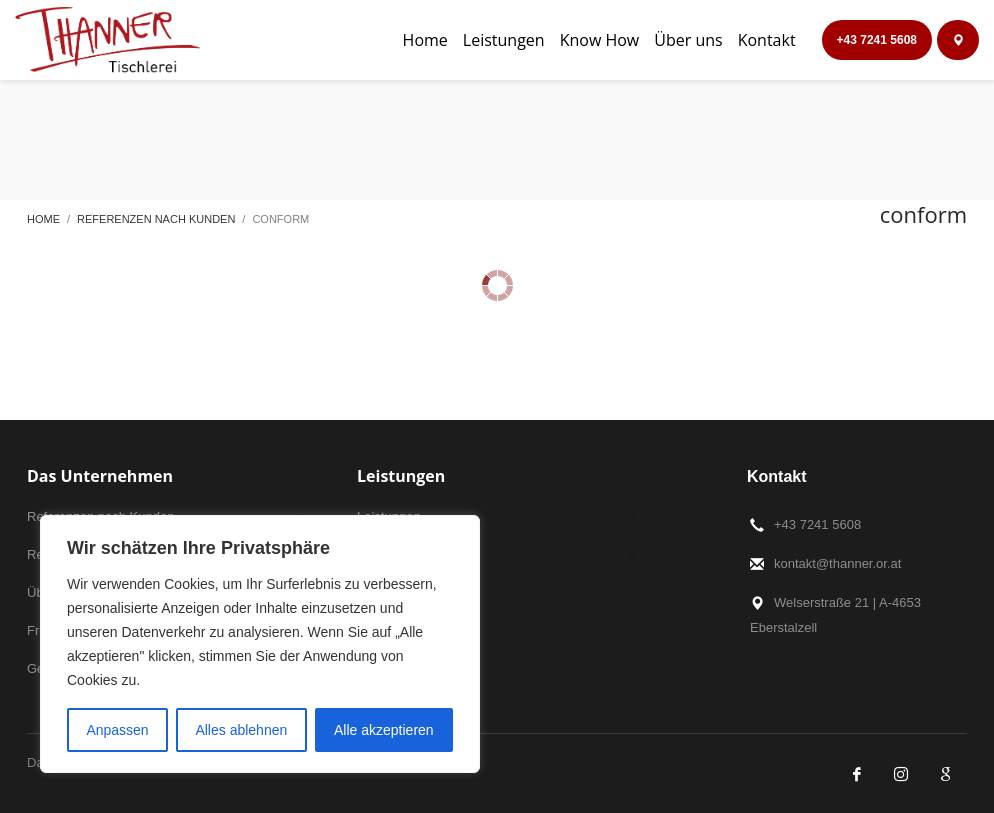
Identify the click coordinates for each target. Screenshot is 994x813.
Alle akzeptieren (384, 730)
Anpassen (117, 730)
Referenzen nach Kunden (156, 219)
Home (43, 219)
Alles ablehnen (241, 730)
